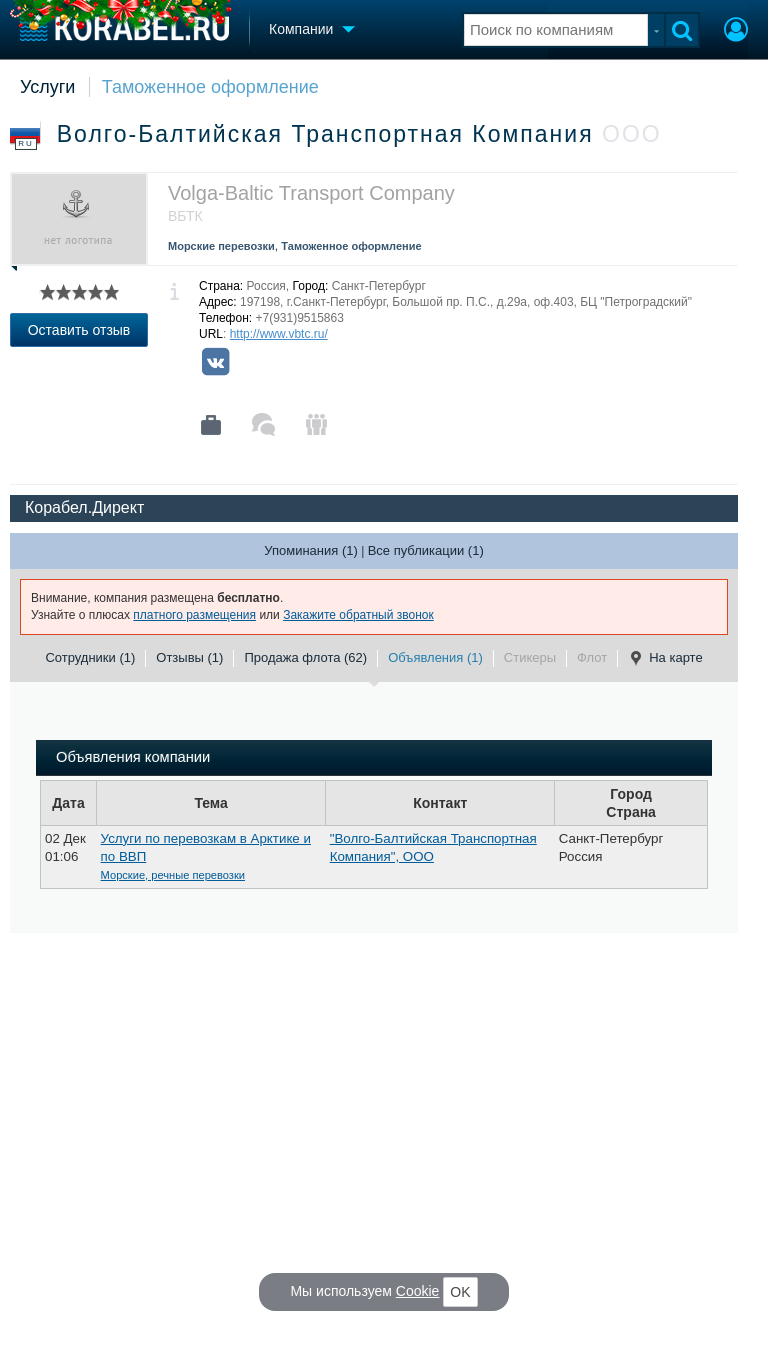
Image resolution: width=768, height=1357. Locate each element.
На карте (665, 658)
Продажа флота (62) (305, 657)
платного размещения (194, 615)
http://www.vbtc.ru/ (279, 334)
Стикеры (530, 657)
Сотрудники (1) (90, 657)
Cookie (418, 1291)
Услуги (47, 87)
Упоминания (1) (311, 550)
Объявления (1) (435, 657)
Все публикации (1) (426, 550)
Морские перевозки (221, 246)
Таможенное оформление (210, 87)
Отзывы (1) (189, 657)
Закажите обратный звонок (358, 615)
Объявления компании (133, 757)
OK (460, 1292)
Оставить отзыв (79, 330)
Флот (592, 657)
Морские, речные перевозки (173, 875)
